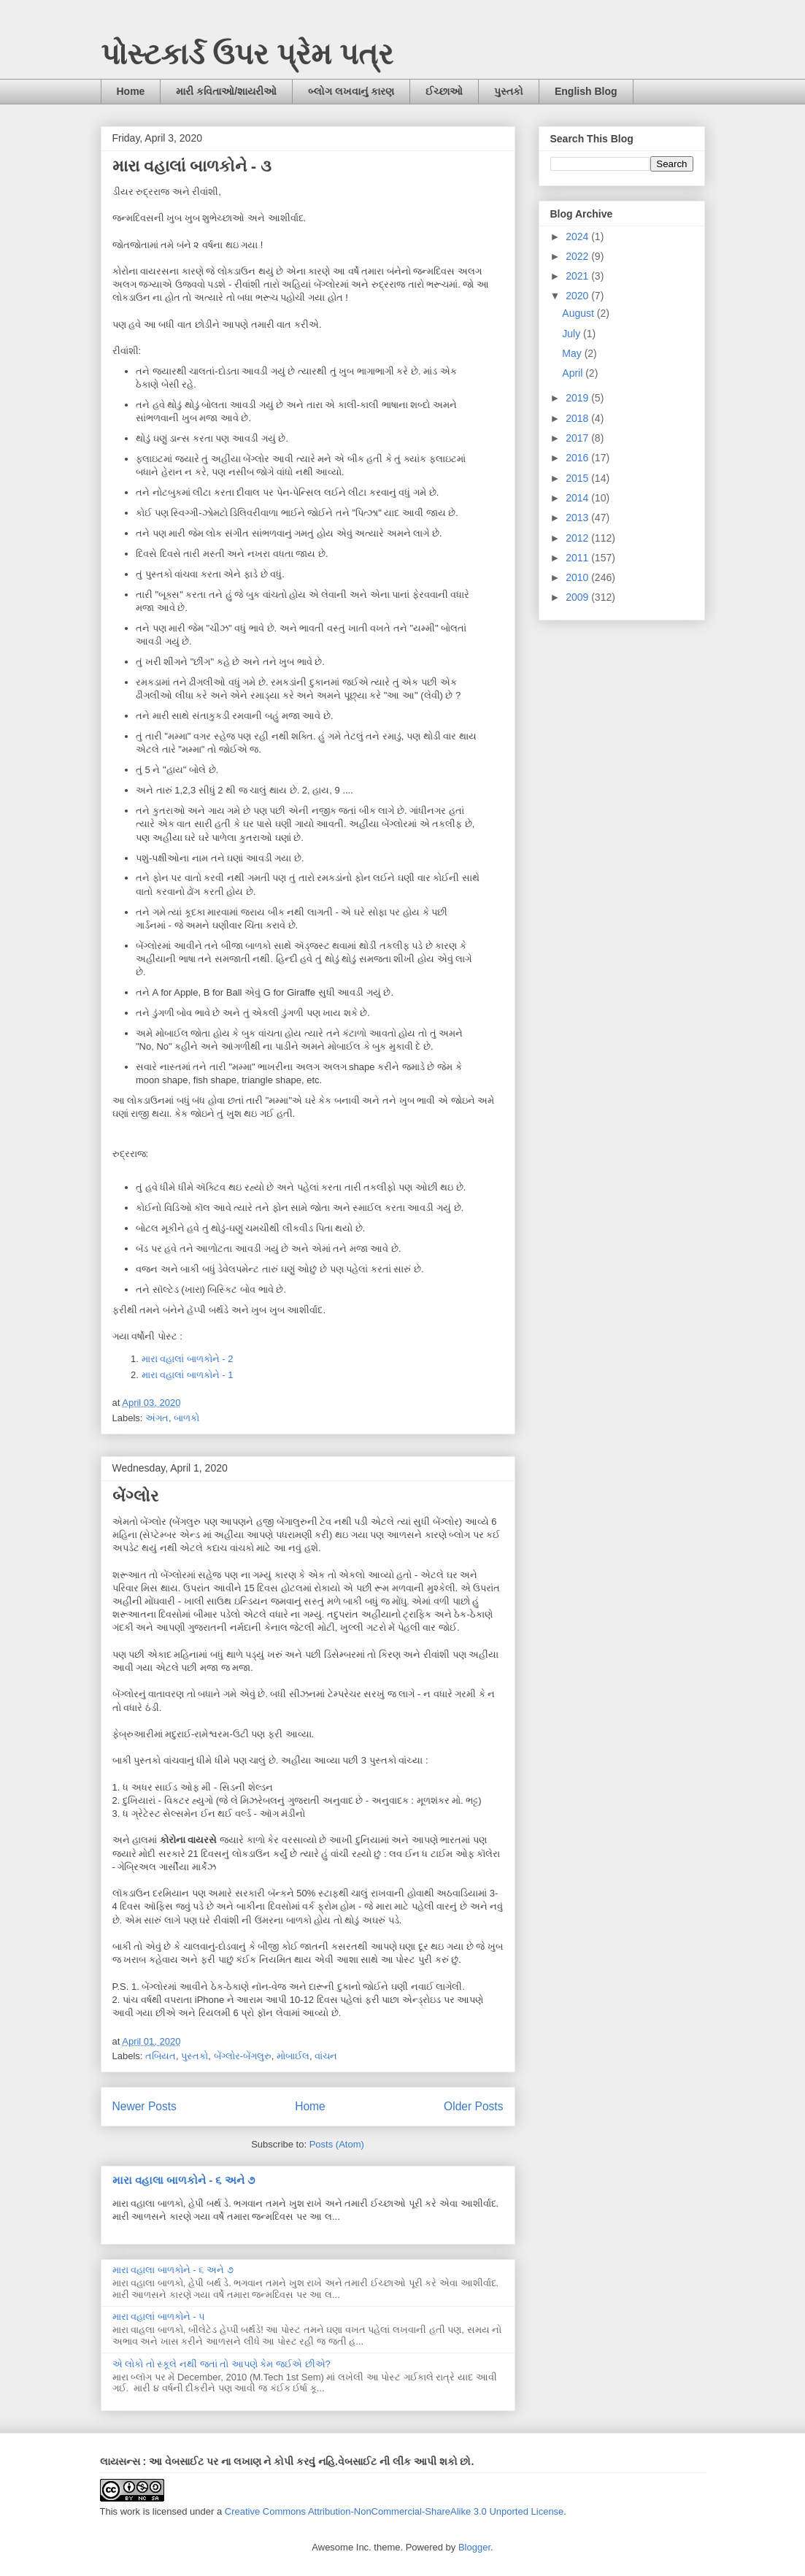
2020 (578, 295)
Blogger (474, 2547)
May (573, 353)
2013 (578, 517)
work (130, 2511)
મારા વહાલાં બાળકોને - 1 (188, 1374)
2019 (578, 398)
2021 (578, 276)
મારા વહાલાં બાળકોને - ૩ (192, 166)
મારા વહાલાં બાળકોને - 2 (189, 1358)
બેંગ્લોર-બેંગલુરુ (242, 2055)
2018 (578, 418)
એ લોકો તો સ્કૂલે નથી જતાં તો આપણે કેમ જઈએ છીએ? (221, 2363)
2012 (578, 538)
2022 (578, 256)
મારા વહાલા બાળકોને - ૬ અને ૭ (183, 2180)
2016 (578, 458)
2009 (578, 597)
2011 (578, 558)
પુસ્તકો (508, 91)
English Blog (586, 91)
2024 (578, 236)
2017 (578, 438)
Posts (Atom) (336, 2144)
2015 (578, 478)
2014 (578, 498)
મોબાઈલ (293, 2055)
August (579, 313)
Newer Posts (144, 2106)
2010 (578, 577)
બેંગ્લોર (135, 1496)
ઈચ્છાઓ (444, 91)
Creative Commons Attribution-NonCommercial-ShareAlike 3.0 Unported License (394, 2511)
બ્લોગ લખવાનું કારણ (351, 91)
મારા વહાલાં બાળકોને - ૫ (159, 2316)
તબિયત (160, 2055)
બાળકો (186, 1417)
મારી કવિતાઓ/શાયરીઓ (226, 91)
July (572, 333)
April (573, 373)
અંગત (157, 1417)
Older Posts (473, 2106)
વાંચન (326, 2055)
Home (131, 91)
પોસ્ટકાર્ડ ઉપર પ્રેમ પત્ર (247, 54)
